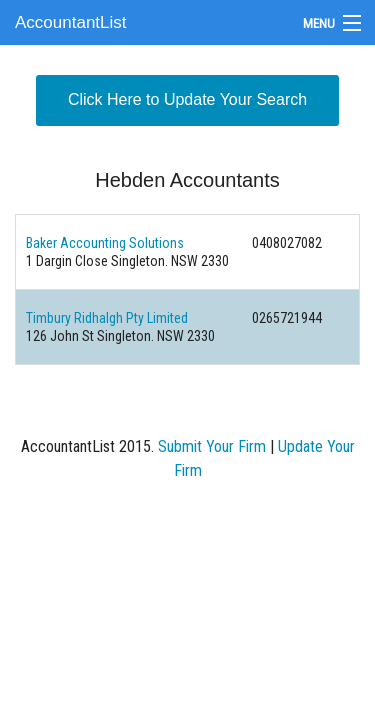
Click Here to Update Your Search (187, 99)
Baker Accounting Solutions (105, 243)
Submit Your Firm (212, 446)
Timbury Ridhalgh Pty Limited (107, 318)
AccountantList (71, 22)
